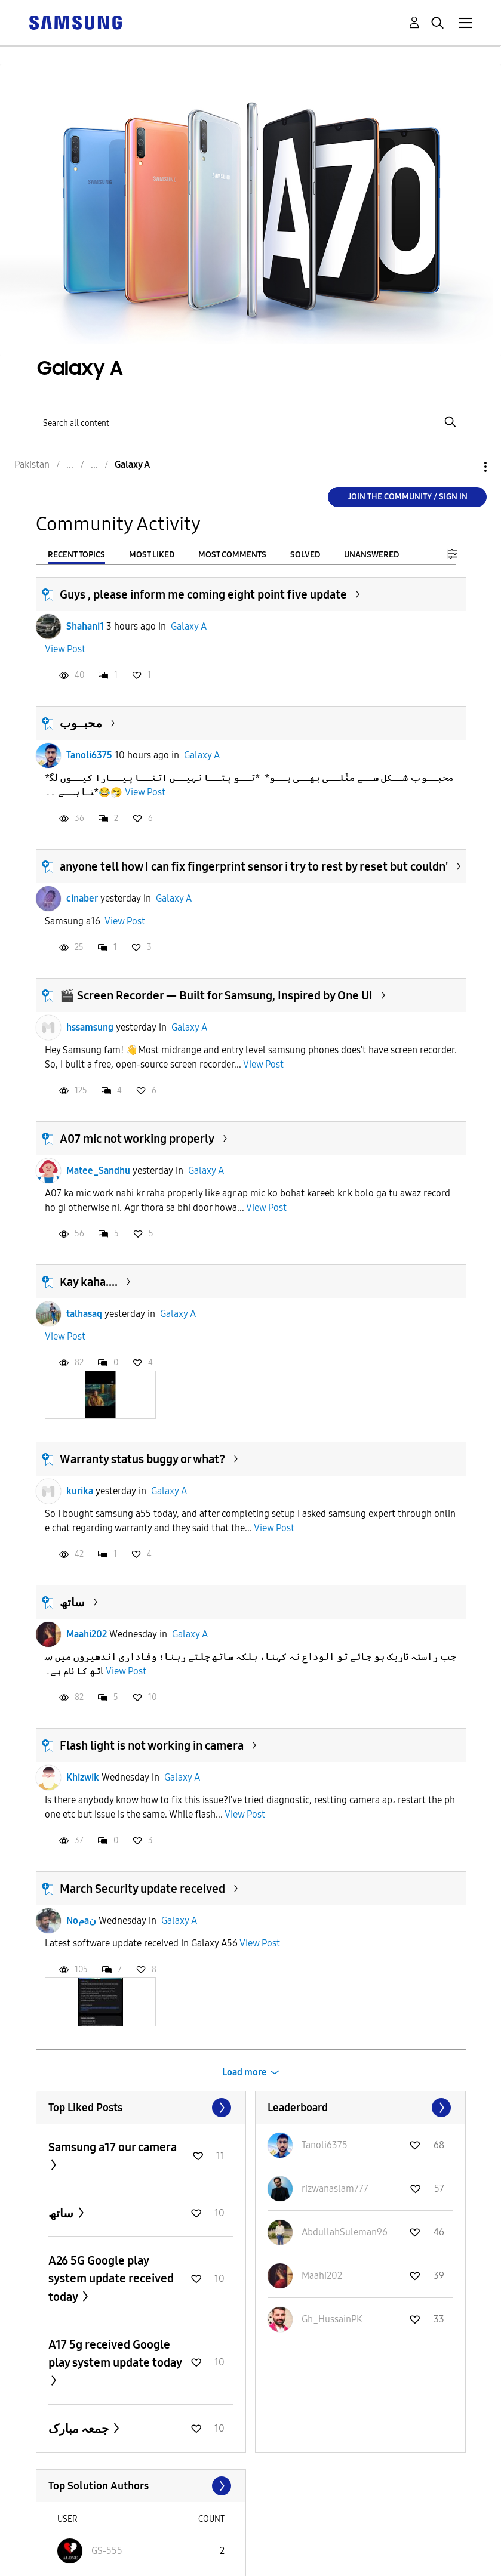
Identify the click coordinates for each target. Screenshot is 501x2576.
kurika (79, 1491)
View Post (65, 649)
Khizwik (82, 1777)
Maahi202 (86, 1634)
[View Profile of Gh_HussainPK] (332, 2319)
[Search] (250, 422)
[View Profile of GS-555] (106, 2550)
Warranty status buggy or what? (142, 1459)
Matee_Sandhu (98, 1170)
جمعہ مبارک (79, 2428)
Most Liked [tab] (151, 555)
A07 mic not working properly (137, 1138)
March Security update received (142, 1888)
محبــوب (81, 723)
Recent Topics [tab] (76, 555)
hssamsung (89, 1027)
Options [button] (465, 467)
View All (141, 2107)
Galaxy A (189, 626)
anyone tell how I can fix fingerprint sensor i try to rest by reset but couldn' (254, 866)
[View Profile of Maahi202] (322, 2275)
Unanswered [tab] (371, 555)
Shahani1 (85, 626)
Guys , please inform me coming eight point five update (203, 594)
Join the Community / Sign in (408, 497)
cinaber (82, 898)
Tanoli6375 (89, 755)
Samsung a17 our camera (112, 2147)
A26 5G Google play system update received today (111, 2278)
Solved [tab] (305, 555)
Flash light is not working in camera (152, 1745)
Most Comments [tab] (232, 555)
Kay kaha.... (89, 1282)
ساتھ (72, 1602)
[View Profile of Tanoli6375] (325, 2145)
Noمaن (81, 1920)
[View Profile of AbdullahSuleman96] (345, 2232)
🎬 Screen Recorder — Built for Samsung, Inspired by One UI (216, 995)
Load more (244, 2072)
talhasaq (84, 1313)
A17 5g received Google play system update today (115, 2353)
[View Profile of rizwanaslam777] (335, 2188)
